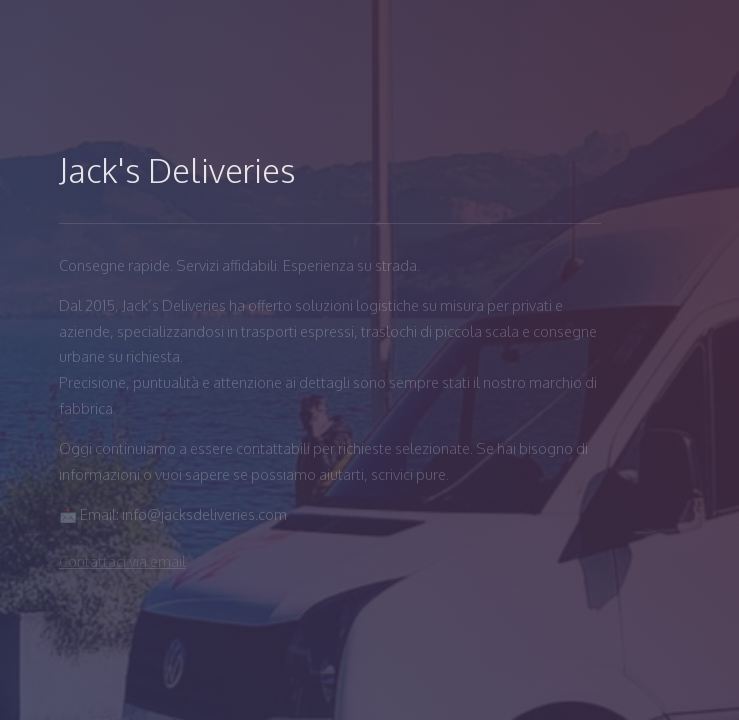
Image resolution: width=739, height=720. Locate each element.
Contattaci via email (122, 561)
